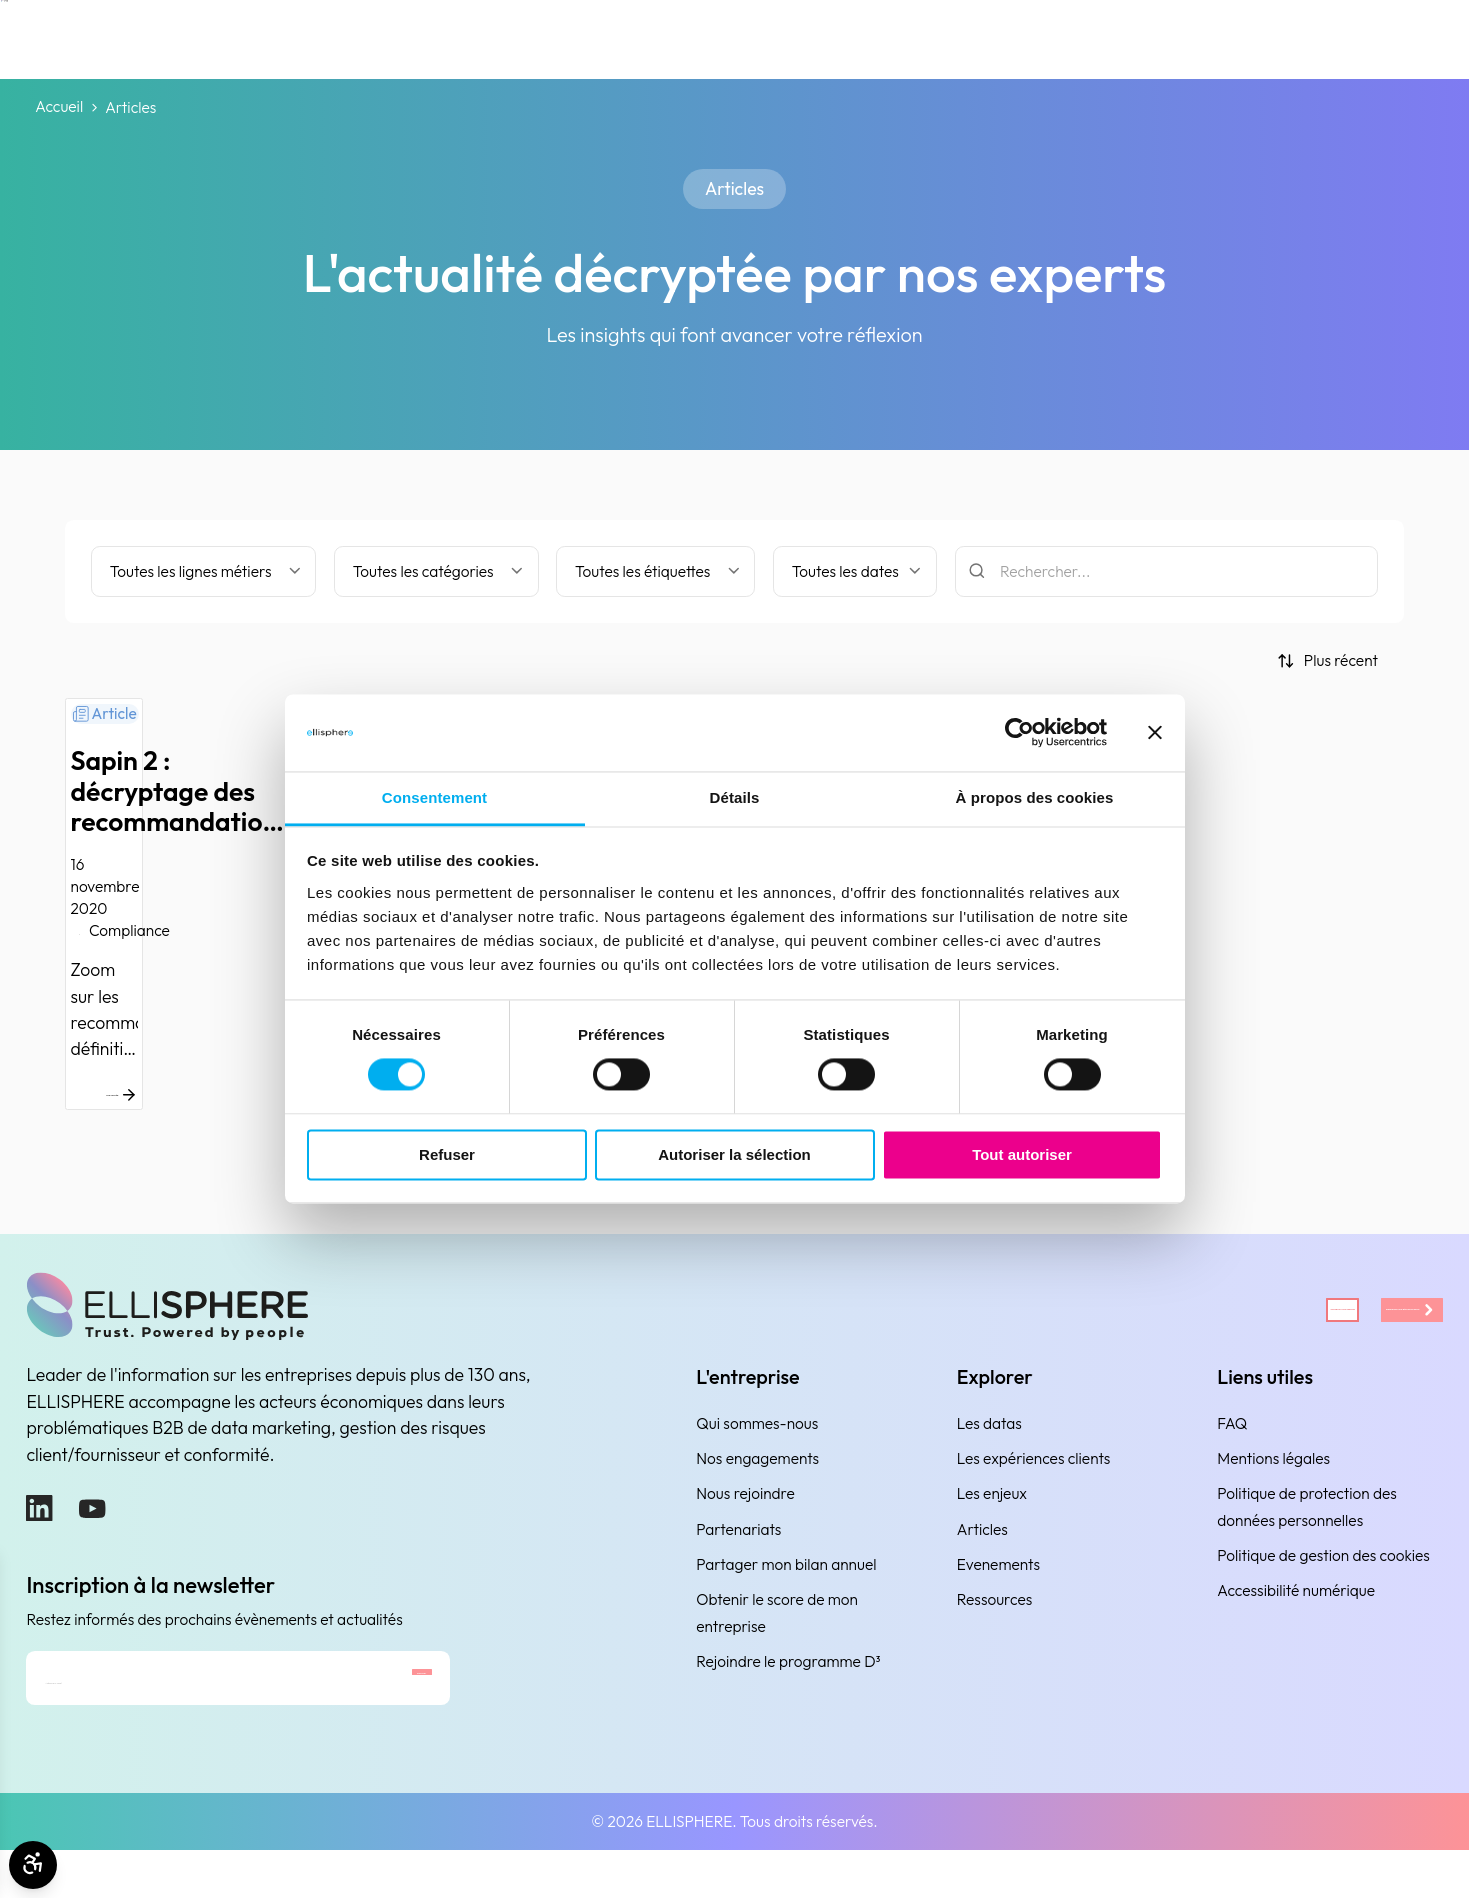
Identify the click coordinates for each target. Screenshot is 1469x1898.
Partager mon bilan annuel (786, 1586)
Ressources (994, 1621)
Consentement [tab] (434, 797)
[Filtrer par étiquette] (655, 571)
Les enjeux (992, 1515)
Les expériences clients (1034, 1480)
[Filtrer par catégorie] (436, 571)
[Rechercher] (1166, 571)
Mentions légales (1273, 1480)
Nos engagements (757, 1480)
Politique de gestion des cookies (1323, 1577)
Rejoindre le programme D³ (788, 1683)
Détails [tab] (735, 797)
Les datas (989, 1445)
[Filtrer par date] (855, 571)
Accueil (59, 107)
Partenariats (738, 1550)
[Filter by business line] (203, 571)
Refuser (447, 1154)
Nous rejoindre (745, 1515)
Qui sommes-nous (757, 1445)
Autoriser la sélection (734, 1154)
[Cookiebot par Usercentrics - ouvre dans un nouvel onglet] (1019, 733)
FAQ (1232, 1445)
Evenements (998, 1586)
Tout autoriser (1022, 1154)
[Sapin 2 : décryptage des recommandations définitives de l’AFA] (279, 915)
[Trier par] (1327, 661)
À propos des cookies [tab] (1035, 797)
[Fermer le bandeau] (1155, 733)
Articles (982, 1550)
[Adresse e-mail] (168, 1712)
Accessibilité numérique (1296, 1612)
